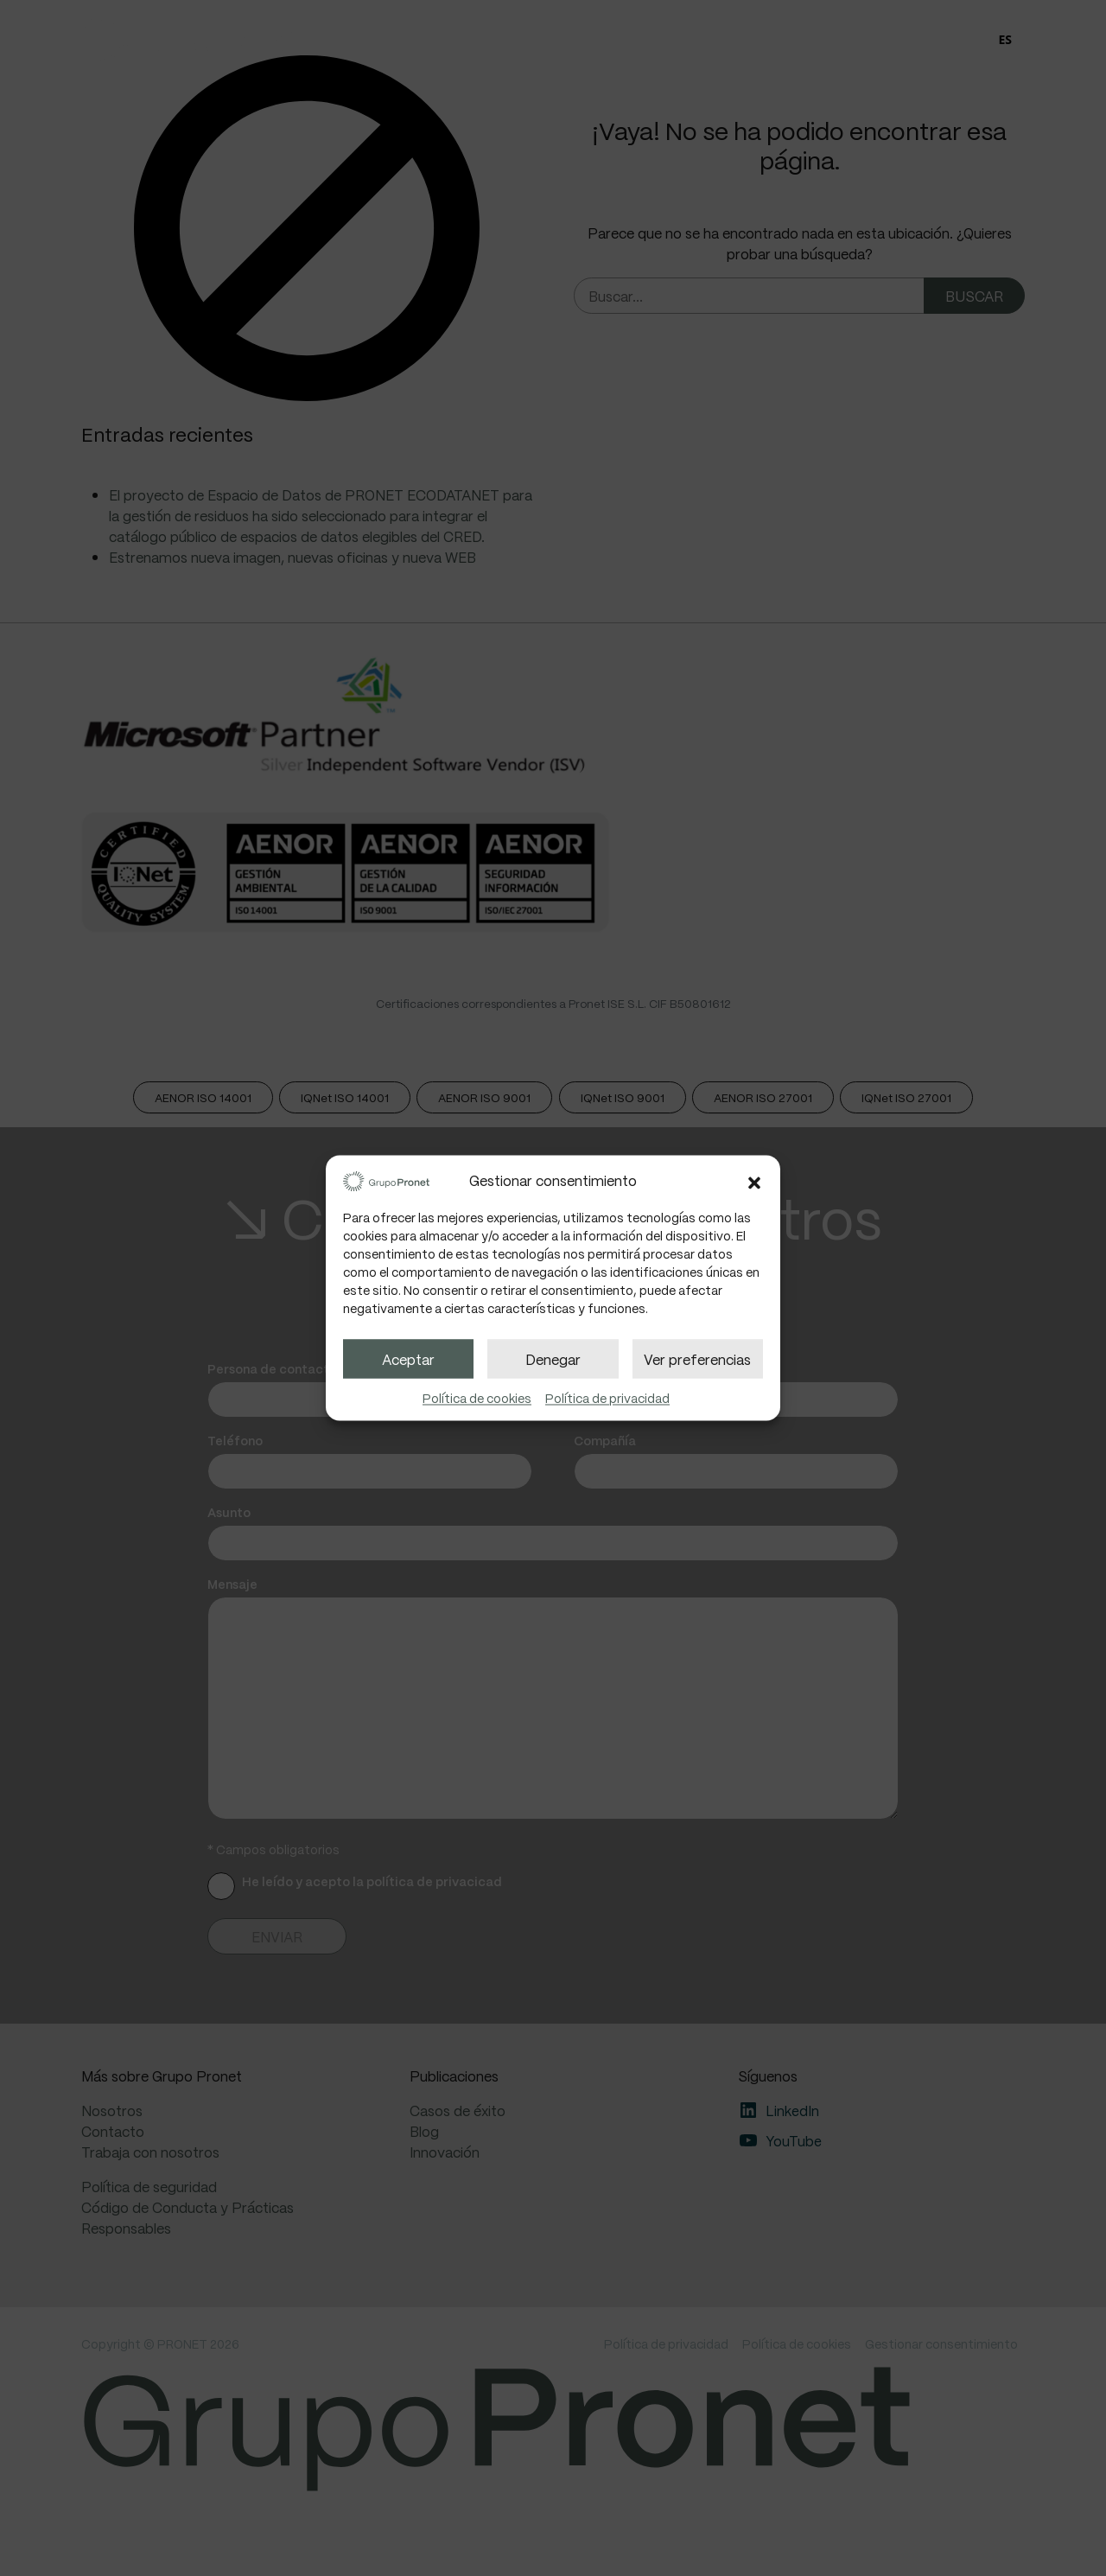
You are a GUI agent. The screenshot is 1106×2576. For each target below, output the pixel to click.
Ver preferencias (697, 1358)
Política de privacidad (607, 1398)
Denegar (553, 1358)
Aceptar (408, 1358)
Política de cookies (477, 1398)
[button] (754, 1180)
